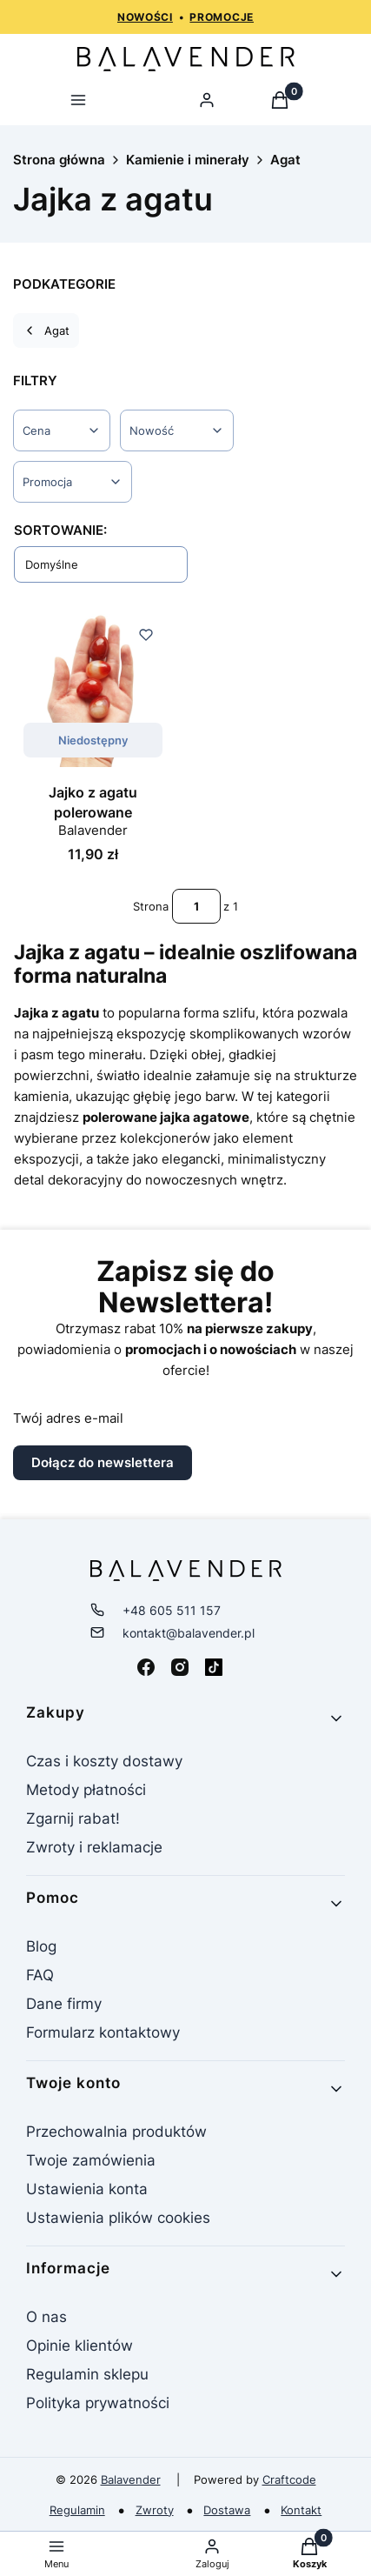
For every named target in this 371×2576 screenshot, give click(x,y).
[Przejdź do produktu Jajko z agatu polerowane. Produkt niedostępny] (93, 688)
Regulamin (77, 2510)
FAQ (40, 1975)
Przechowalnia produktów (116, 2131)
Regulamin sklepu (87, 2374)
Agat (285, 159)
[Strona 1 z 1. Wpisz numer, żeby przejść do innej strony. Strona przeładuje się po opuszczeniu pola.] (196, 906)
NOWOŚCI (145, 16)
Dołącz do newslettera (102, 1462)
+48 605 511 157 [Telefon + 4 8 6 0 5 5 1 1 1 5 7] (172, 1611)
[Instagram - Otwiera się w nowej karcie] (179, 1667)
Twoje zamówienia (91, 2160)
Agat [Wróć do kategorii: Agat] (46, 330)
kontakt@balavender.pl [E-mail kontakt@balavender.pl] (189, 1633)
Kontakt (301, 2510)
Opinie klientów (79, 2345)
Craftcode (289, 2479)
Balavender (131, 2479)
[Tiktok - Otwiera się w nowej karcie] (213, 1667)
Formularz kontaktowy (103, 2032)
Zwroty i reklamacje (94, 1847)
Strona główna (59, 159)
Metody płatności (86, 1790)
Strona (151, 906)
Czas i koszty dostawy (104, 1761)
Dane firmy (64, 2003)
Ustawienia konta (87, 2189)
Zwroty (155, 2510)
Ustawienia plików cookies (120, 2217)
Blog (41, 1946)
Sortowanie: (60, 530)
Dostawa (226, 2510)
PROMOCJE (221, 16)
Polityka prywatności (97, 2403)
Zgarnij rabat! (73, 1818)
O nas (46, 2317)
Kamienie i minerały (187, 159)
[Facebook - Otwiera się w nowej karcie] (146, 1667)
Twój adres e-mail (68, 1418)
